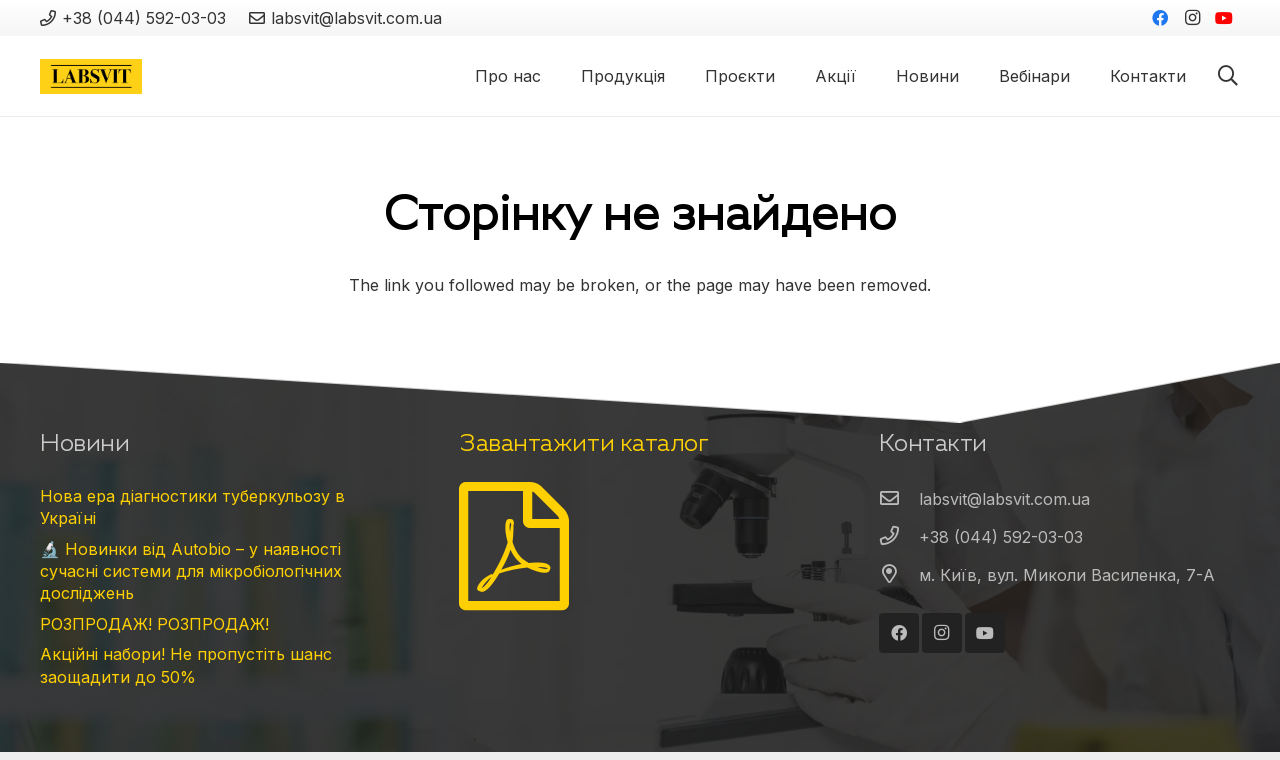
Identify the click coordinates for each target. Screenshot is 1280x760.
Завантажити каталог (583, 443)
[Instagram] (1192, 18)
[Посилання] (91, 76)
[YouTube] (1224, 18)
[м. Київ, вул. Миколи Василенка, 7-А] (899, 575)
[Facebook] (1160, 18)
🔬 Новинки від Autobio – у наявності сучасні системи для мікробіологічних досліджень (191, 571)
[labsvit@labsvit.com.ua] (899, 499)
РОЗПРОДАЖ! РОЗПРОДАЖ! (154, 624)
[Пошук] (1228, 76)
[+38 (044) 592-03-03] (899, 537)
